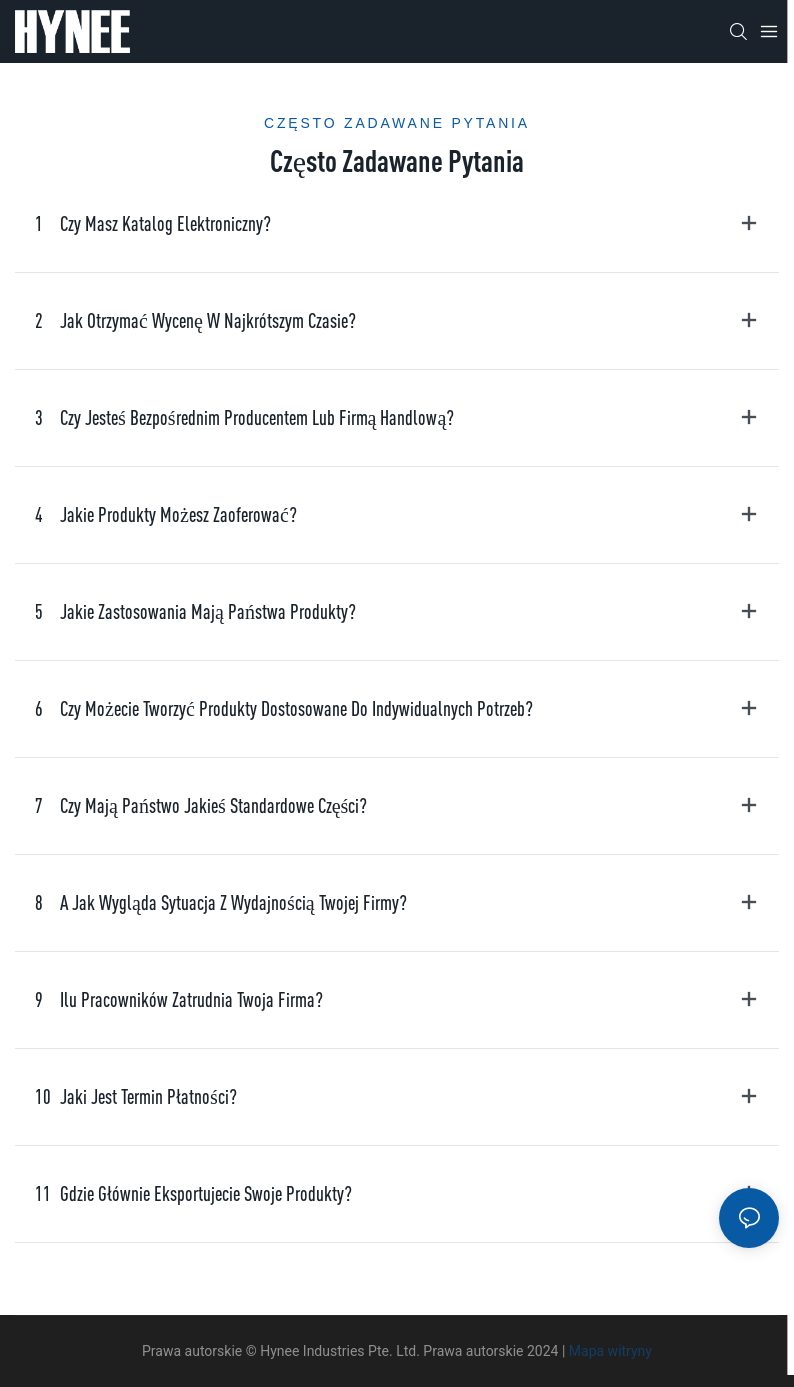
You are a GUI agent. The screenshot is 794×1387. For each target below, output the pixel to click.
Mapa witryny (610, 1351)
